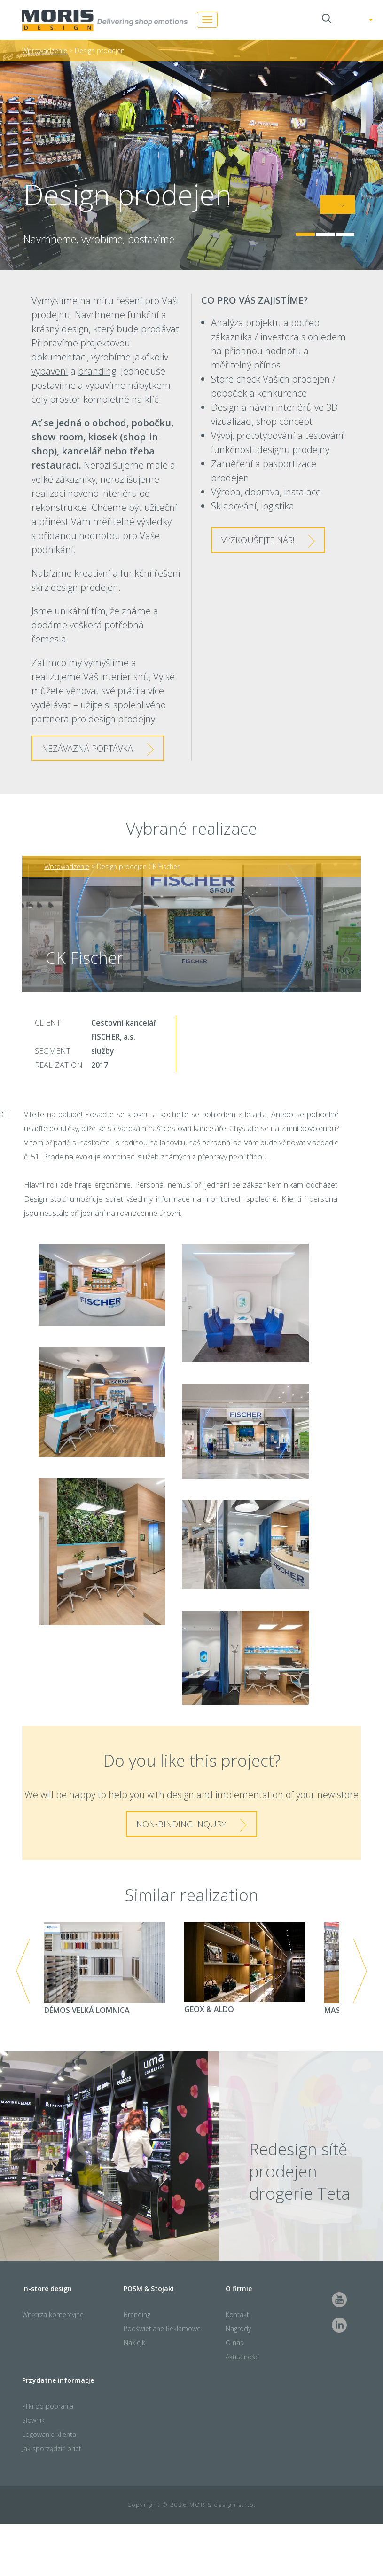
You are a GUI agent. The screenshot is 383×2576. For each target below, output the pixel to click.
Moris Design (105, 20)
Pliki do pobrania (47, 2406)
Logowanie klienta (49, 2434)
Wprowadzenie (44, 50)
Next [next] (360, 1971)
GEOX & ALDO (244, 1968)
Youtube (339, 2299)
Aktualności (243, 2356)
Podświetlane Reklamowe (162, 2328)
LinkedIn (339, 2325)
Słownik (33, 2420)
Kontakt (237, 2314)
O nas (234, 2342)
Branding (137, 2314)
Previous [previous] (23, 1971)
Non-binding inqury (181, 1824)
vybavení (49, 371)
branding (97, 371)
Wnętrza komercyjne (53, 2314)
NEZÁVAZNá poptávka (87, 748)
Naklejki (135, 2342)
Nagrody (238, 2328)
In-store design (47, 2288)
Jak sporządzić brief (51, 2448)
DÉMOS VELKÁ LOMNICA (104, 1968)
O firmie (239, 2288)
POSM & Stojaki (149, 2288)
